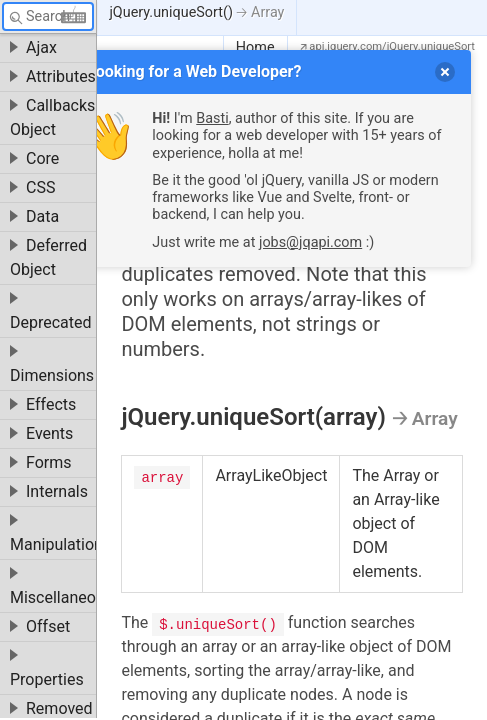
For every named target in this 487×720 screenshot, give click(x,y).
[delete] (445, 72)
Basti (212, 118)
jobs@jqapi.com (310, 242)
